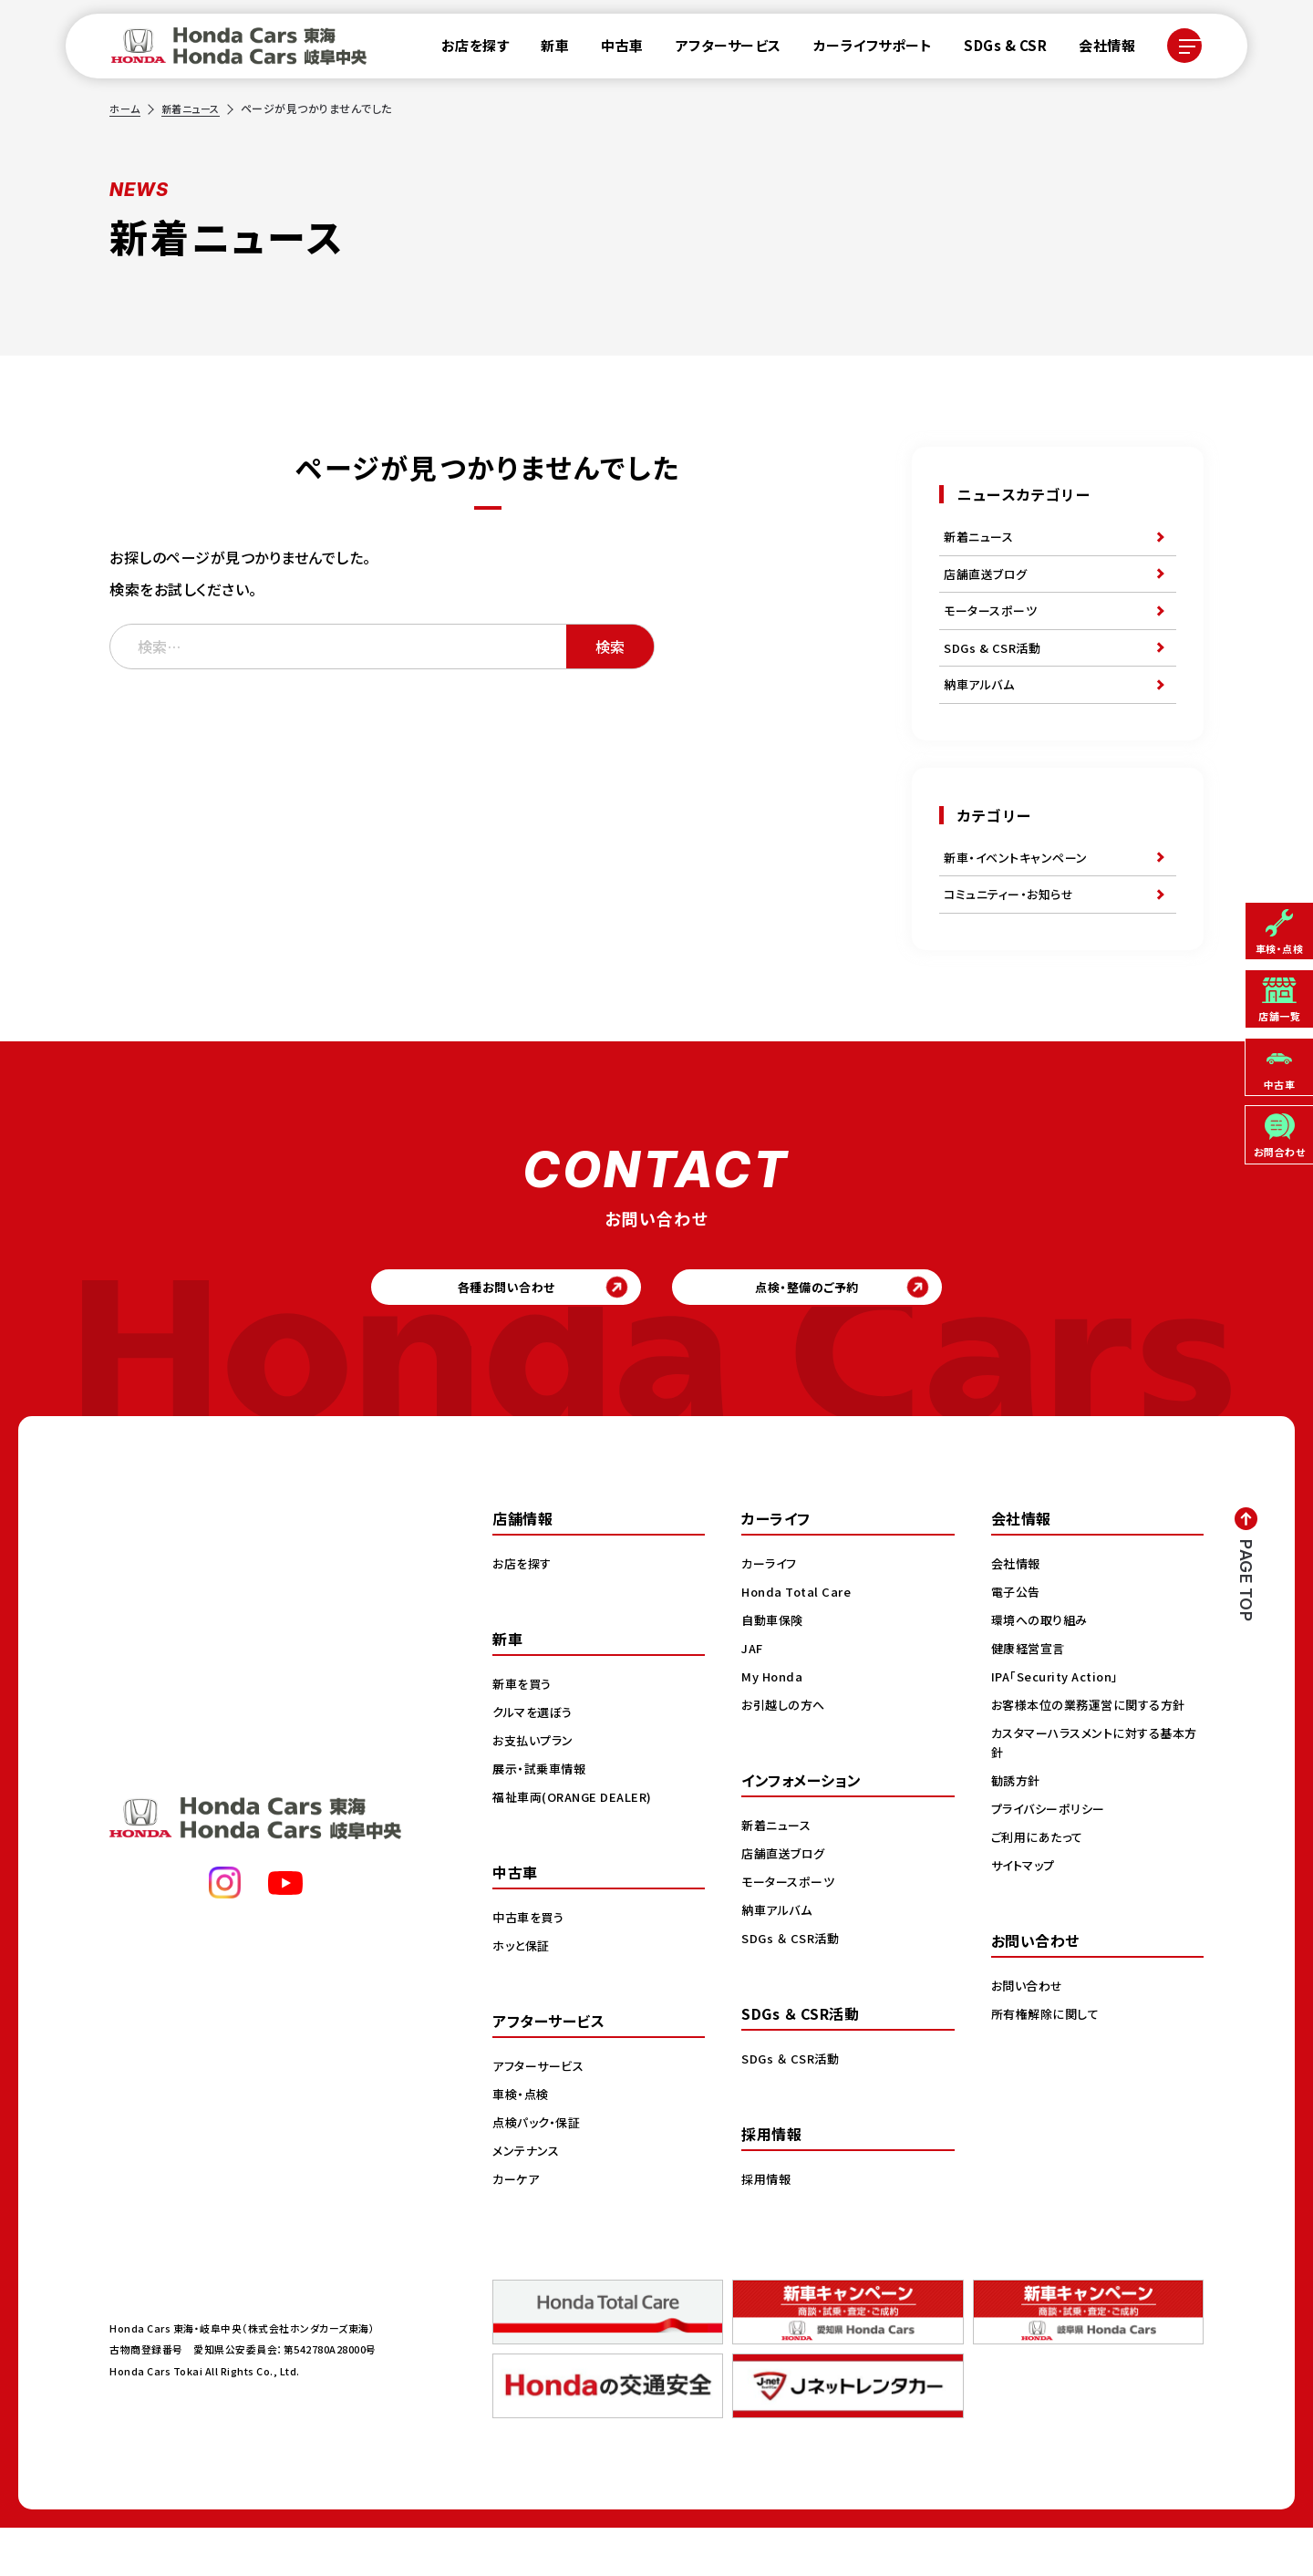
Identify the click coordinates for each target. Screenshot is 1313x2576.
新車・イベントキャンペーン (1019, 884)
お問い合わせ (1029, 2033)
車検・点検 (522, 2142)
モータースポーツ (993, 623)
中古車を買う (530, 1965)
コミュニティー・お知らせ (1013, 926)
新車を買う (524, 1732)
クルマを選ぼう (535, 1760)
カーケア (517, 2227)
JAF (753, 1696)
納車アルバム (981, 707)
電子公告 (1017, 1639)
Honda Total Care (799, 1639)
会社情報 (1096, 49)
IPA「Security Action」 (1061, 1724)
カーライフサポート (862, 49)
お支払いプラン (535, 1788)
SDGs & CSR (994, 49)
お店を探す (464, 49)
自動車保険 (774, 1668)
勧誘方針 (1017, 1828)
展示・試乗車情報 (542, 1816)
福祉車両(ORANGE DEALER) (577, 1845)
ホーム (125, 108)
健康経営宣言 (1030, 1696)
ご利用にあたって (1040, 1885)
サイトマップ (1025, 1913)
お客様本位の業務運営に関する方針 (1094, 1752)
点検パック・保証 (539, 2170)
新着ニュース (195, 108)
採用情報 (767, 2227)
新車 (544, 49)
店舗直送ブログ (989, 581)
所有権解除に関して (1048, 2062)
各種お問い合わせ (469, 1329)
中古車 (611, 49)
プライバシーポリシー (1051, 1856)
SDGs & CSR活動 (995, 665)
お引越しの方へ (786, 1752)
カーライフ (771, 1611)
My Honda (773, 1724)
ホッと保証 (523, 1993)
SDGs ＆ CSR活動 (792, 1986)
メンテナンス (527, 2198)
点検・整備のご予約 (844, 1329)
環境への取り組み (1042, 1668)
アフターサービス (717, 49)
